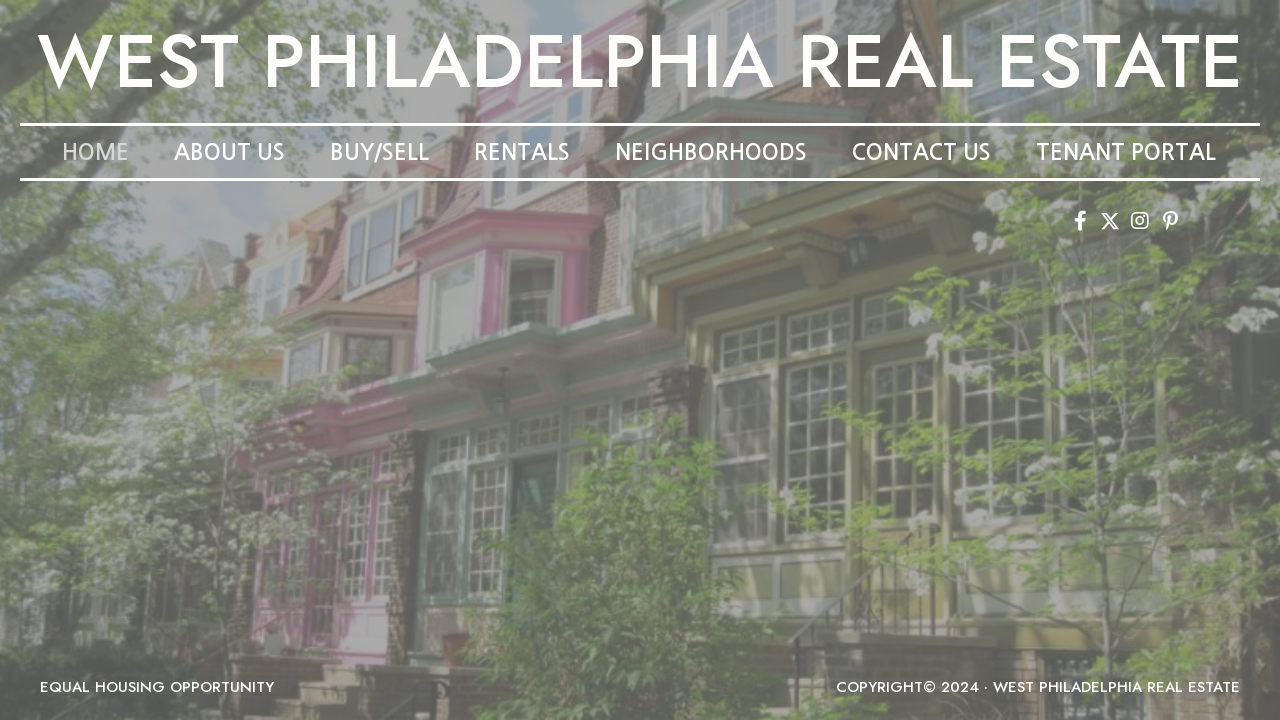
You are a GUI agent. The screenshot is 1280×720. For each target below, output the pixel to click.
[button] (1080, 221)
